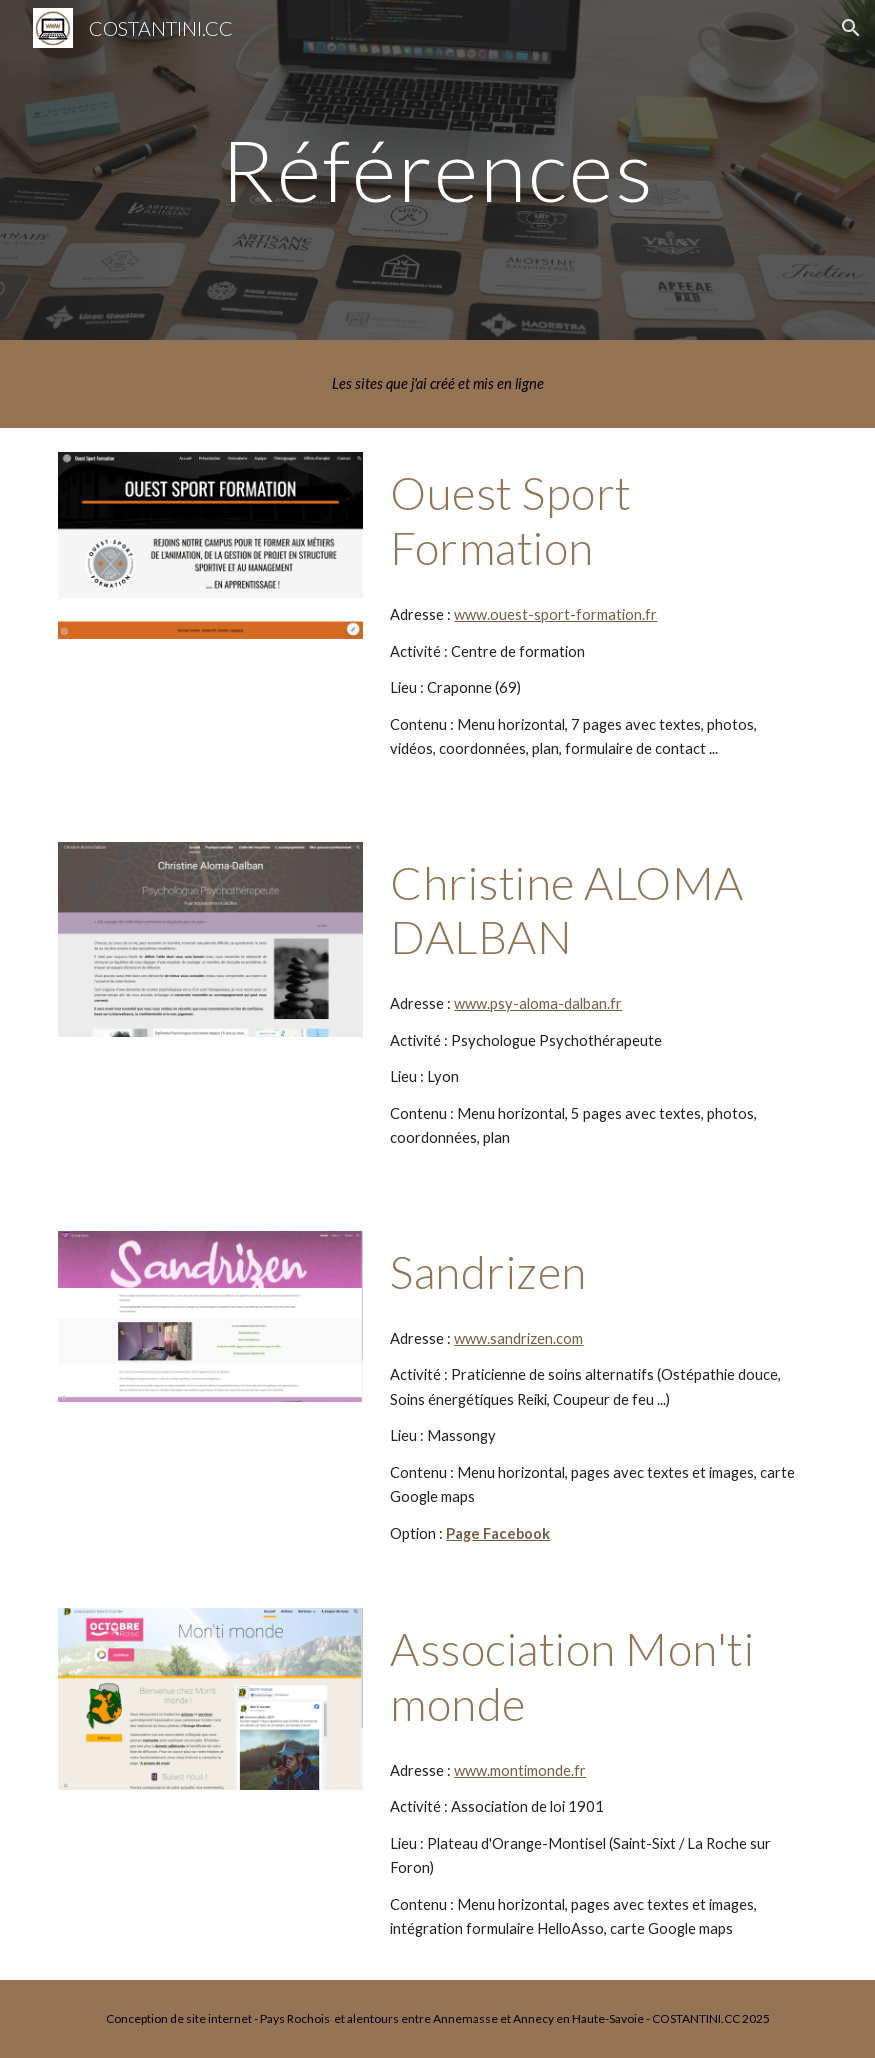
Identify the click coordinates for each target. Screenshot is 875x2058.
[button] (851, 28)
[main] (438, 169)
